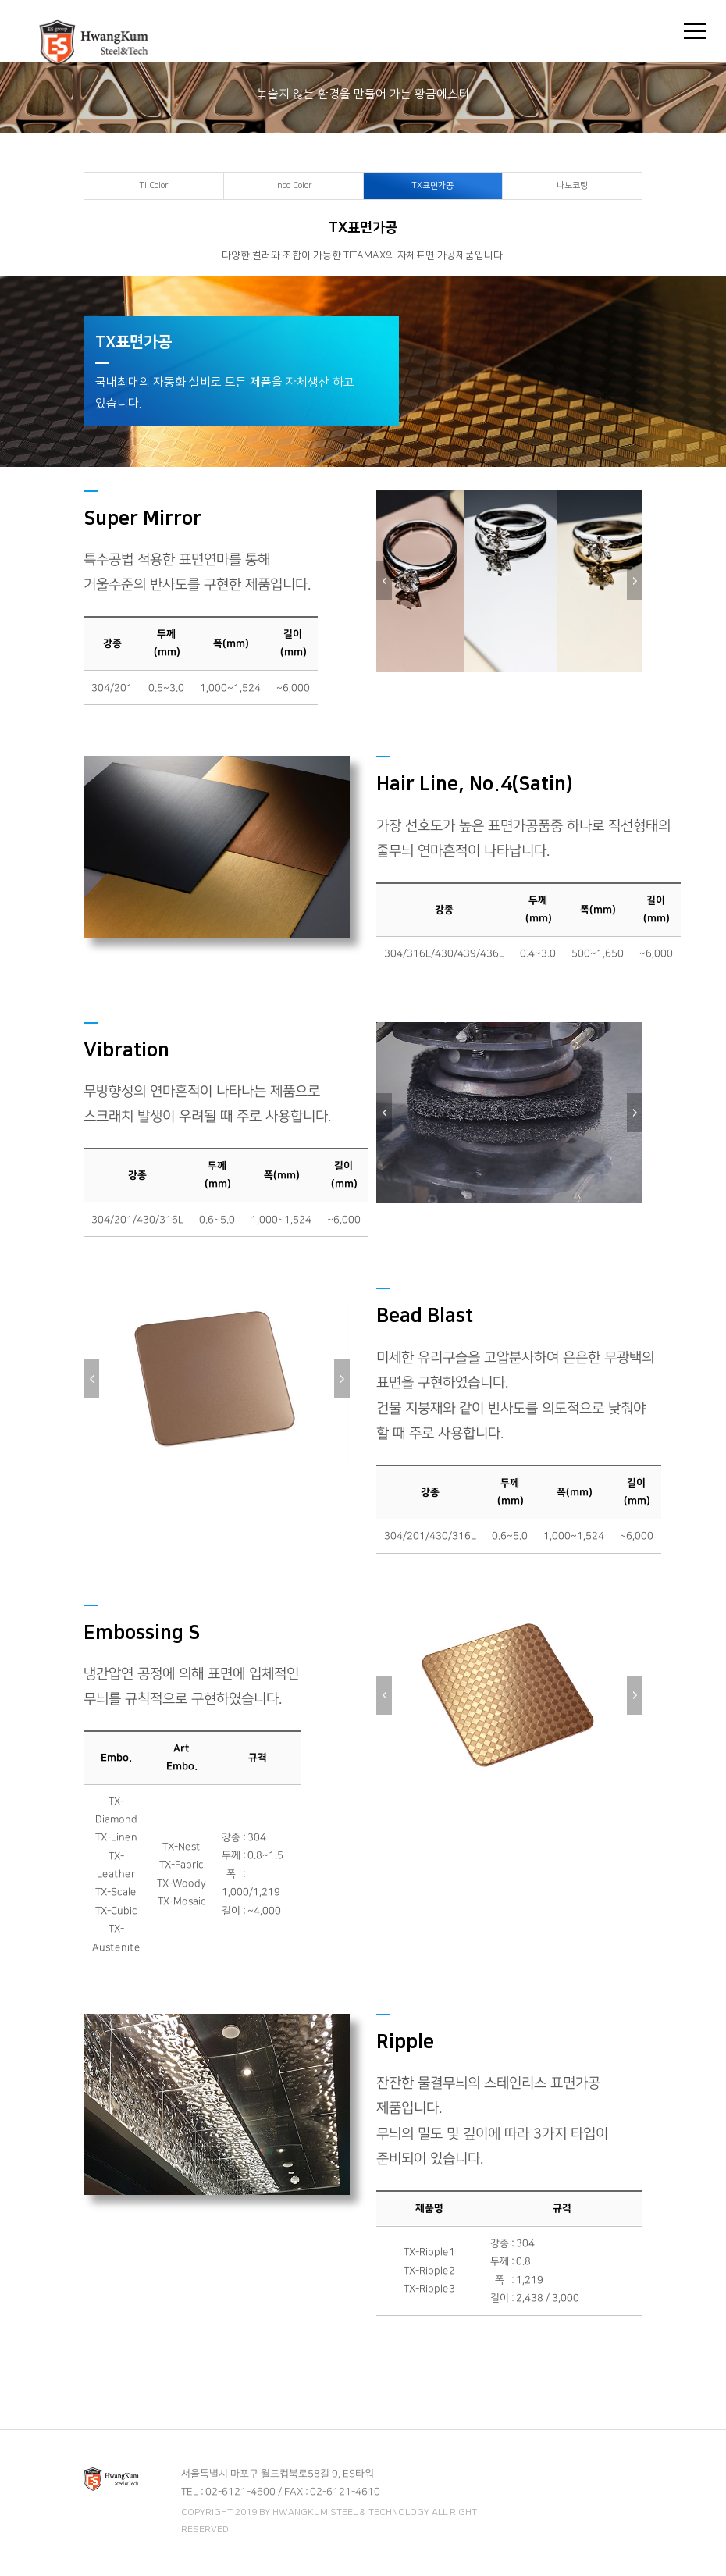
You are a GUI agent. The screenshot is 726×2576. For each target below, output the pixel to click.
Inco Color (293, 186)
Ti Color (154, 186)
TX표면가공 (432, 186)
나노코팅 (572, 186)
